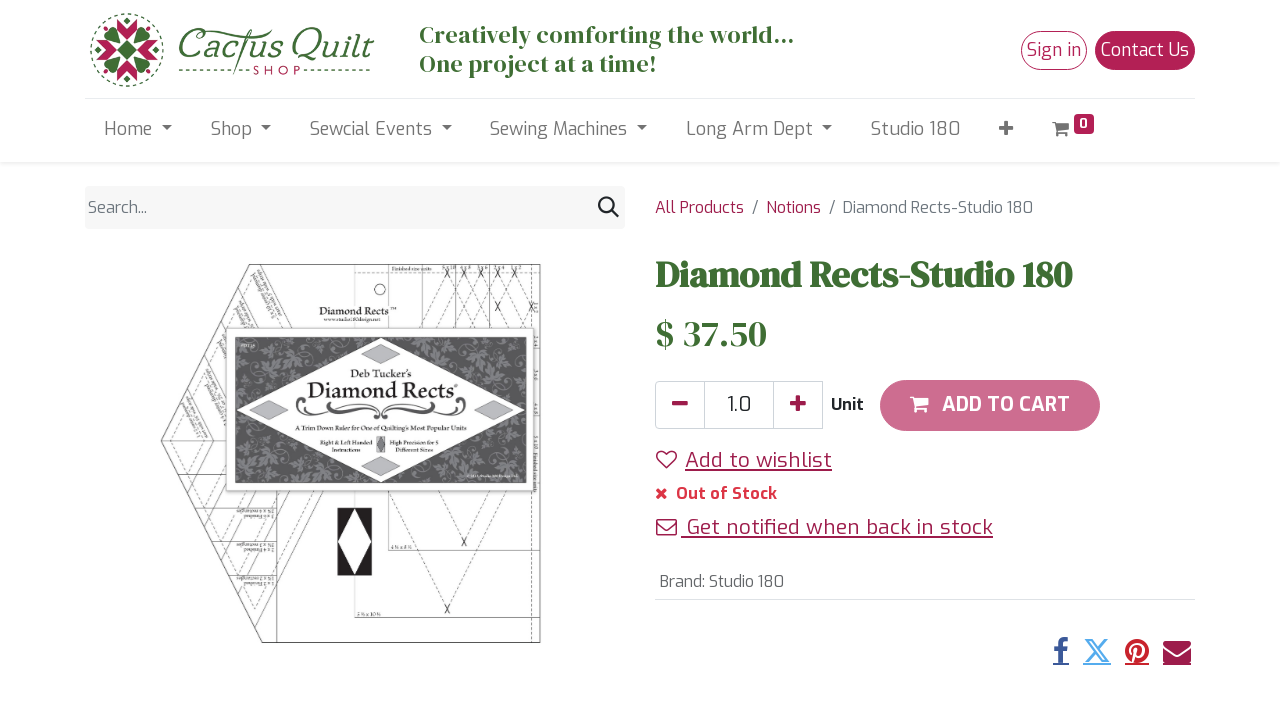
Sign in (1054, 50)
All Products (699, 207)
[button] (1006, 129)
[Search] (608, 207)
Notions (793, 207)
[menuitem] (916, 129)
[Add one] (798, 405)
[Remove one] (680, 405)
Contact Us (1145, 50)
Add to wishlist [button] (744, 460)
